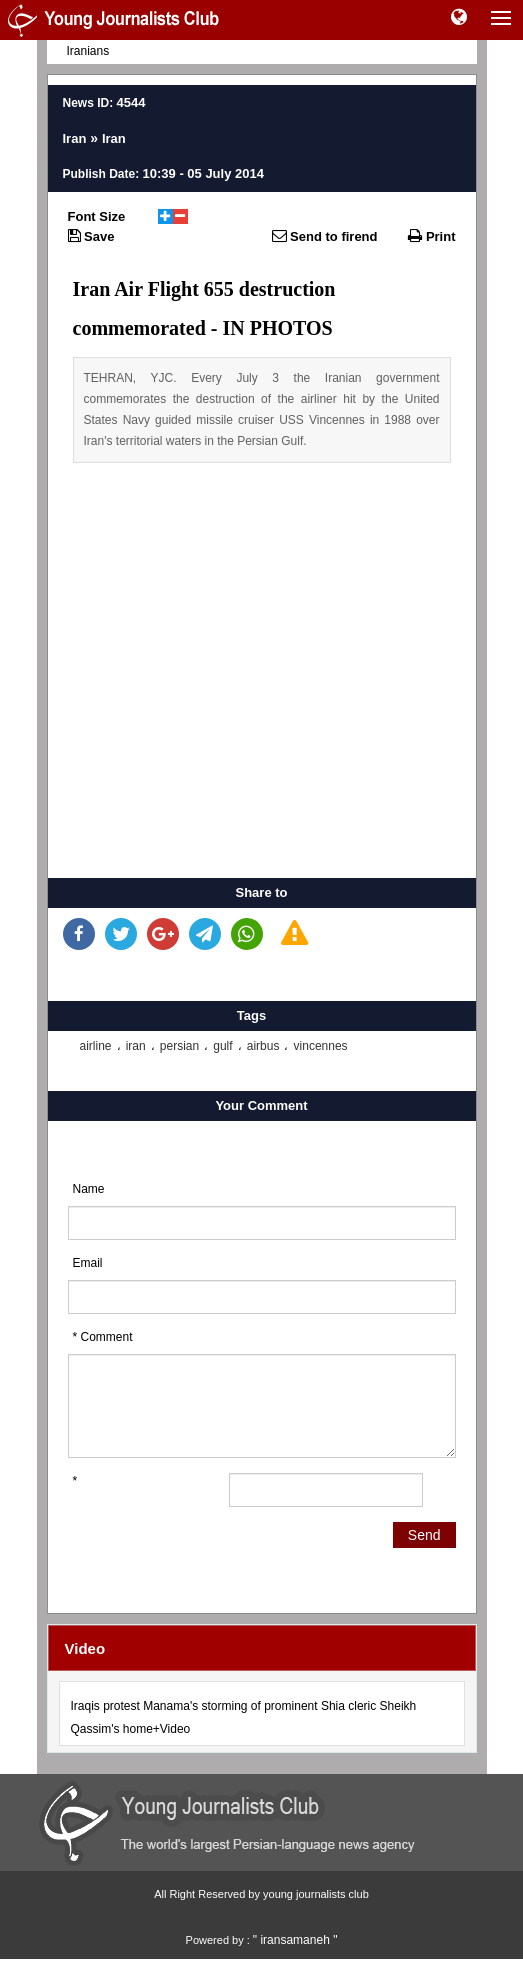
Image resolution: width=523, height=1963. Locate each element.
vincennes (321, 1046)
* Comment (103, 1337)
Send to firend (325, 236)
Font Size (97, 216)
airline (96, 1046)
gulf (222, 1046)
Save (91, 236)
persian (179, 1046)
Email (88, 1263)
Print (431, 236)
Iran (75, 138)
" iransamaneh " (295, 1940)
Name (89, 1189)
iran (136, 1046)
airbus (263, 1046)
